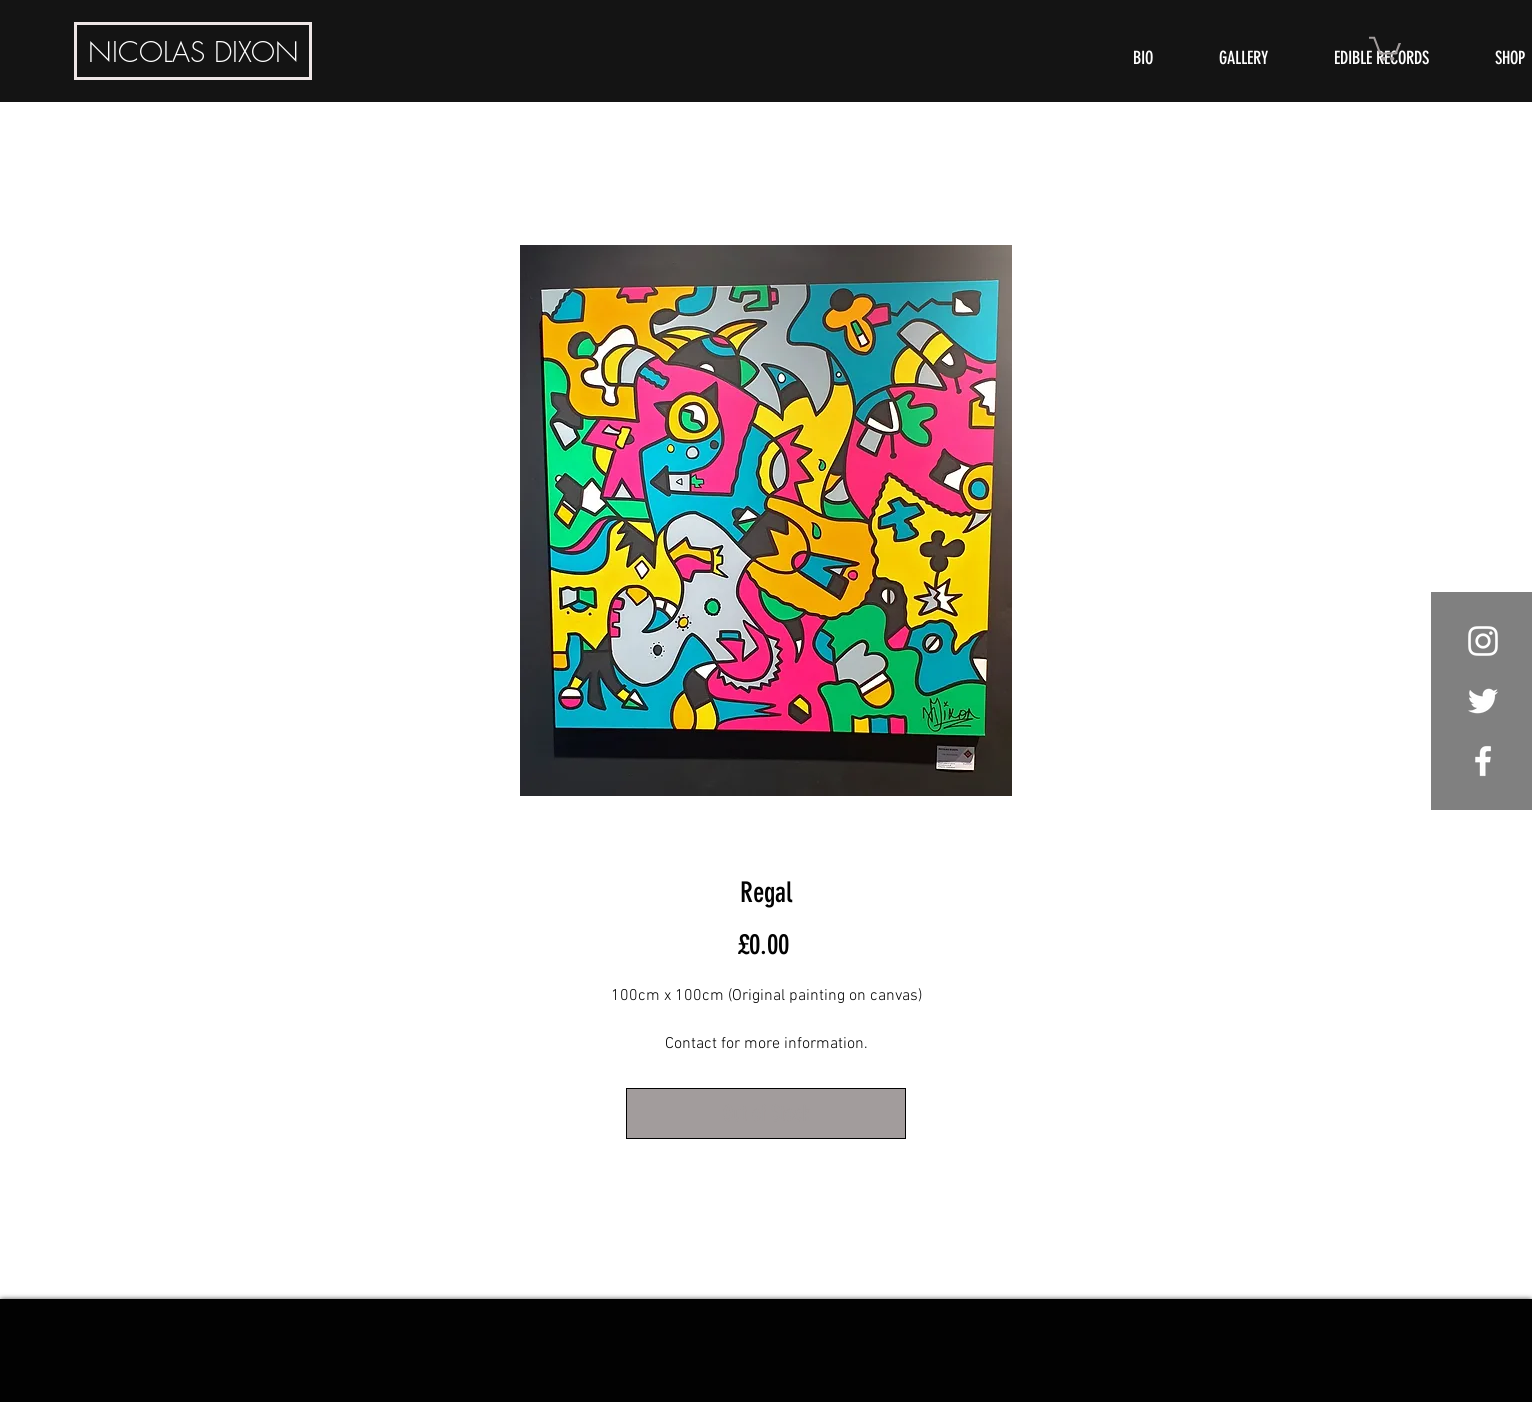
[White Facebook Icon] (1483, 761)
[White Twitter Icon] (1483, 701)
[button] (1385, 47)
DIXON (193, 51)
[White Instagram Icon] (1483, 641)
